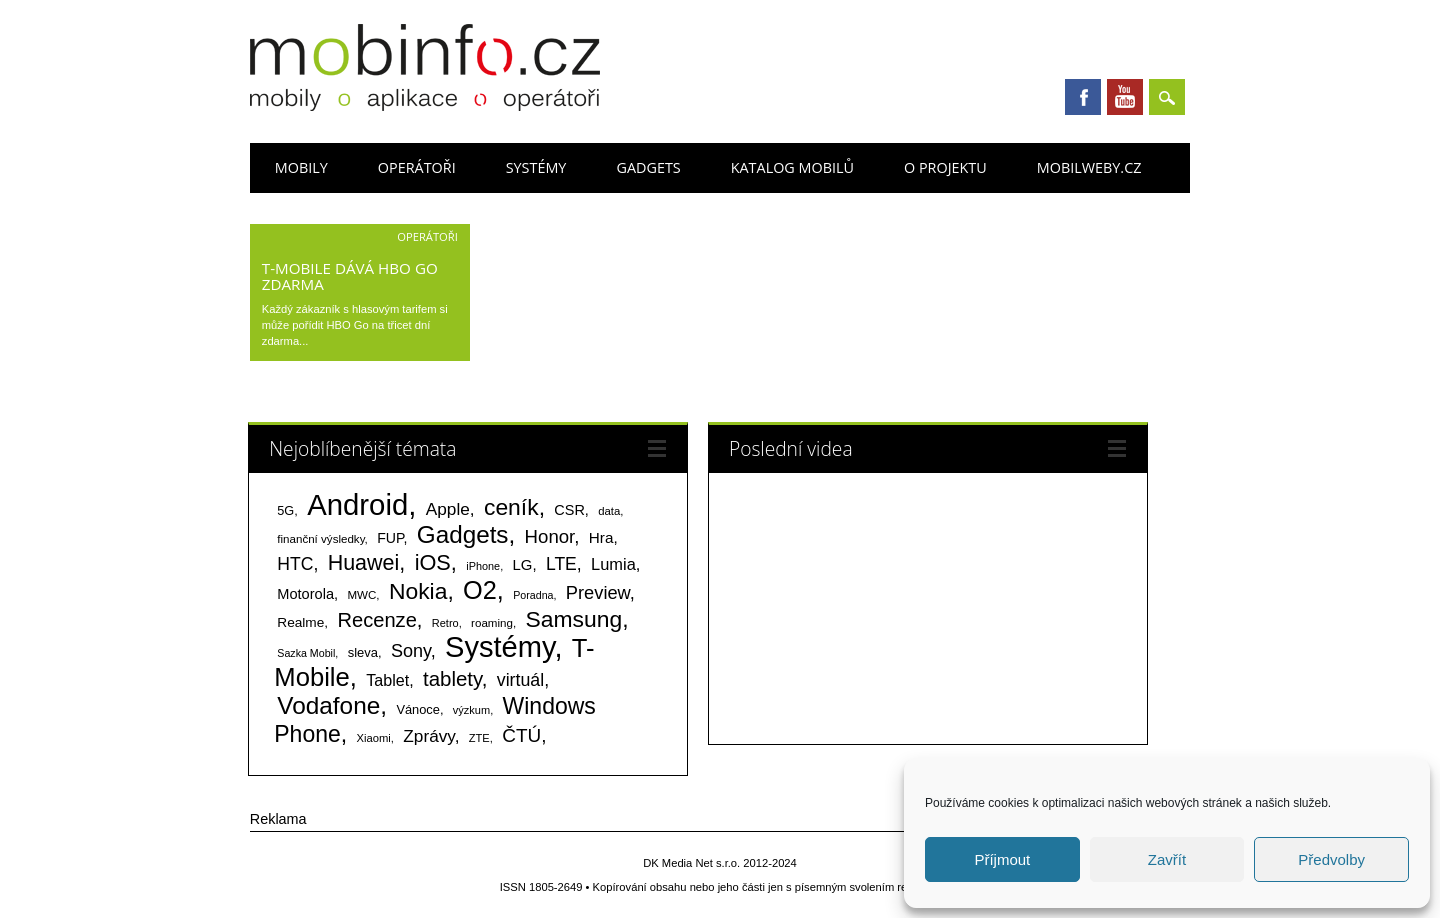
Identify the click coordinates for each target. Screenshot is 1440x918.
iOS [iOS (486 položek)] (433, 562)
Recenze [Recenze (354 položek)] (376, 620)
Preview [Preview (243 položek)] (598, 592)
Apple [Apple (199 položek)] (448, 509)
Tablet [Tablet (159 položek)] (387, 680)
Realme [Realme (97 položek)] (300, 622)
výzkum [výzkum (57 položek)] (471, 710)
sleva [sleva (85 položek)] (363, 652)
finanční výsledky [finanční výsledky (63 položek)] (320, 539)
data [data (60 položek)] (609, 511)
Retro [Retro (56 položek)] (445, 623)
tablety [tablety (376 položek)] (452, 678)
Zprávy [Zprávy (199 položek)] (428, 736)
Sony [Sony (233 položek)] (411, 651)
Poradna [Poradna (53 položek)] (533, 595)
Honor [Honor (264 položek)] (550, 536)
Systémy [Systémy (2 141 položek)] (499, 647)
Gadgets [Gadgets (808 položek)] (463, 534)
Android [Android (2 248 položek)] (357, 504)
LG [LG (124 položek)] (523, 564)
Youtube (1125, 97)
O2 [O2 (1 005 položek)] (480, 590)
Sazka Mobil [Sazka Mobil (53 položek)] (306, 653)
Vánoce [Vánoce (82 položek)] (418, 709)
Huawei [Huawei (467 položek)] (364, 563)
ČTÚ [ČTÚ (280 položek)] (521, 735)
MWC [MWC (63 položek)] (361, 595)
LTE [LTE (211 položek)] (561, 564)
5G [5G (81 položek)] (285, 510)
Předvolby (1331, 859)
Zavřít (1167, 859)
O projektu (945, 167)
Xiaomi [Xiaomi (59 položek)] (373, 738)
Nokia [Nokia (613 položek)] (418, 591)
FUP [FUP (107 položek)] (390, 538)
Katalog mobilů (792, 167)
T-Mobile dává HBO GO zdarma (350, 276)
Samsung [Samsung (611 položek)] (574, 619)
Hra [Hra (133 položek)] (601, 537)
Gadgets (648, 167)
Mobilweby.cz (1089, 167)
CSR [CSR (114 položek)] (569, 510)
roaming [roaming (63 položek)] (492, 623)
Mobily (301, 167)
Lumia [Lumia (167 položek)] (613, 564)
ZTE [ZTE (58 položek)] (479, 738)
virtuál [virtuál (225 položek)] (520, 680)
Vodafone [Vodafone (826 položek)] (328, 705)
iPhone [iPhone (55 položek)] (483, 566)
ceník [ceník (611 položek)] (511, 507)
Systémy (536, 167)
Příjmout (1002, 859)
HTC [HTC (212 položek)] (295, 564)
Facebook (1083, 97)
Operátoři (417, 167)
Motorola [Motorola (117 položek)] (305, 594)
